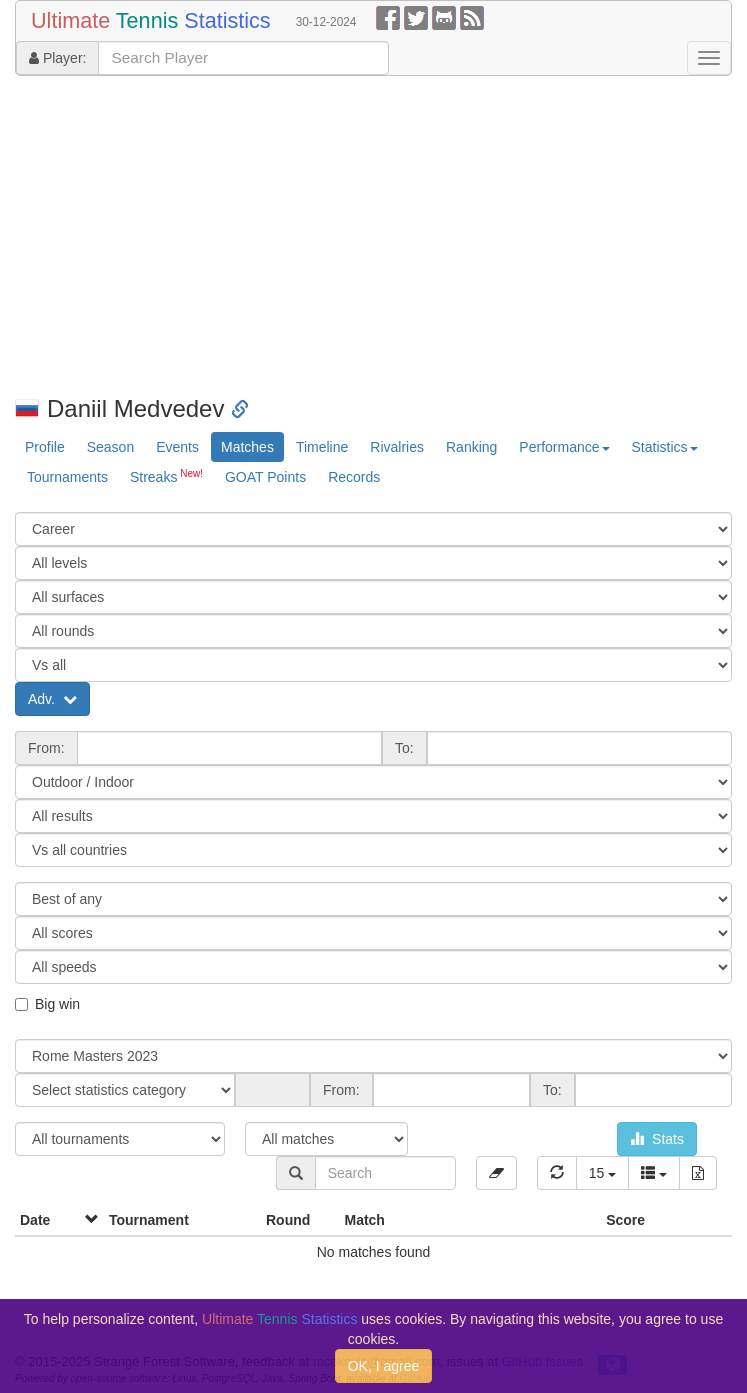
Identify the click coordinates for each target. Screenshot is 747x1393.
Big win (47, 1004)
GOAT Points (265, 477)
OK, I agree (384, 1366)
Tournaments (67, 477)
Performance (564, 447)
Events (177, 447)
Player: (57, 58)
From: (46, 748)
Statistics (665, 447)
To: (404, 748)
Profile (45, 447)
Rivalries (397, 447)
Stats (657, 1139)
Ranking (471, 447)
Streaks (166, 476)
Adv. (52, 699)
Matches (247, 447)
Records (354, 477)
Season (110, 447)
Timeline (322, 447)
